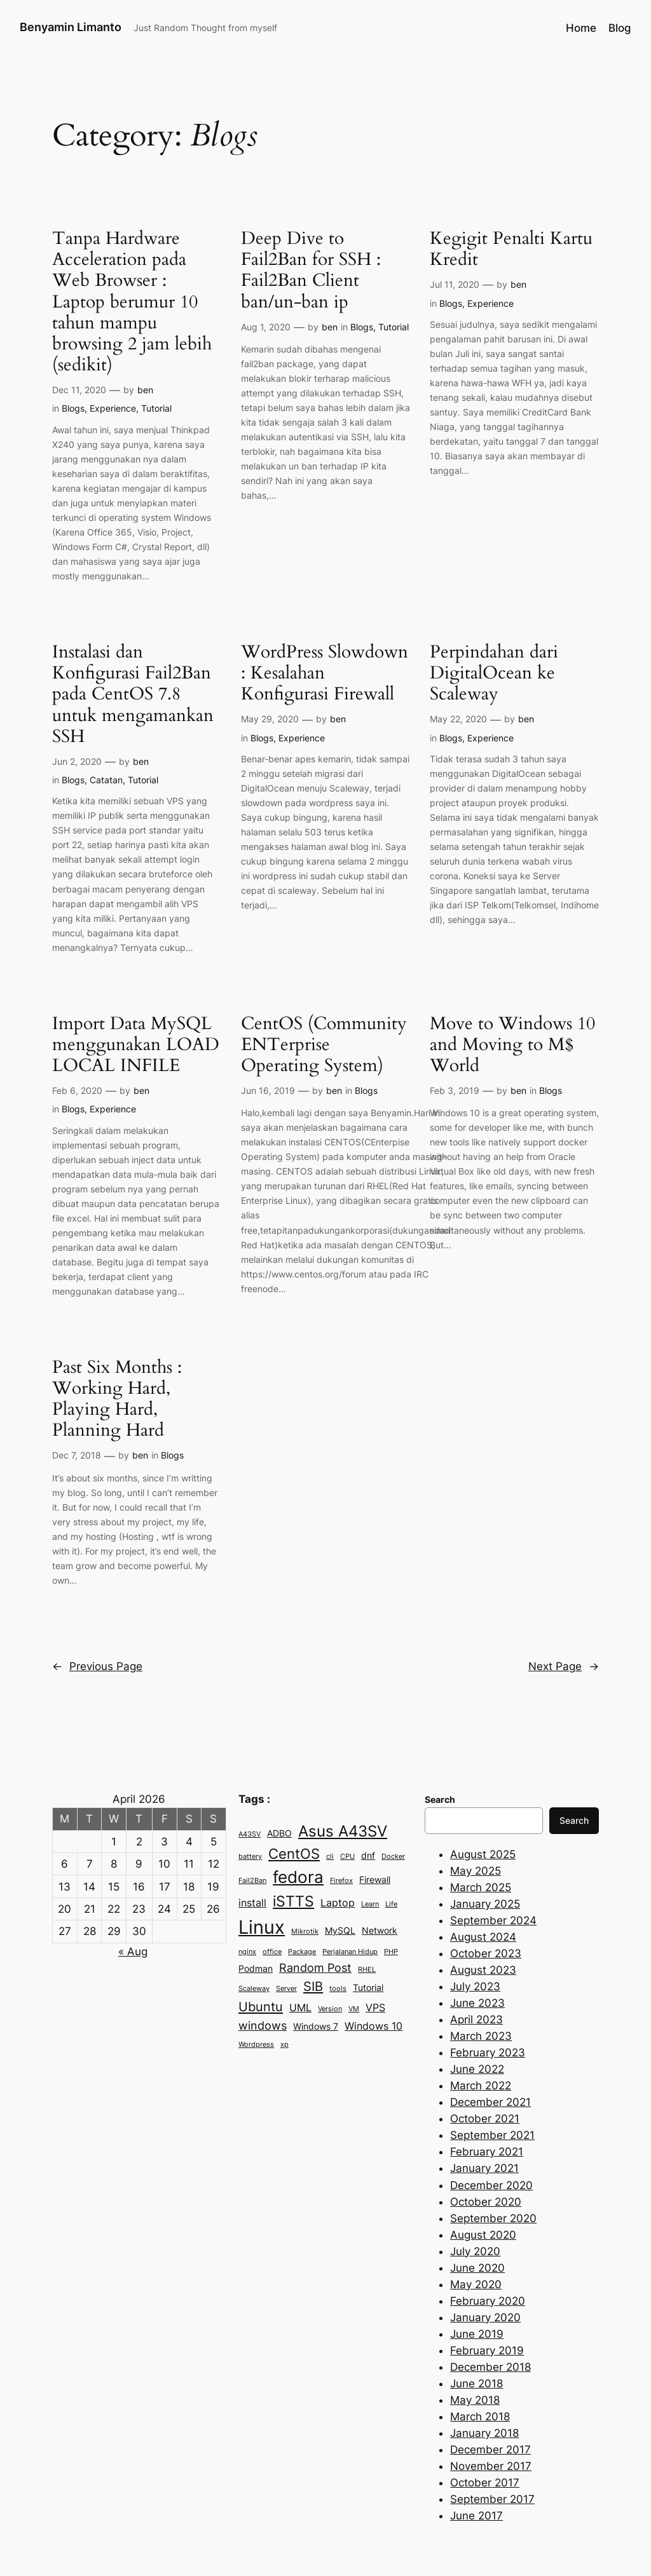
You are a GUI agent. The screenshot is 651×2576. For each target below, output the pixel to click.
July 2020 (475, 2251)
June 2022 (477, 2069)
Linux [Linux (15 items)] (261, 1927)
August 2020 (483, 2235)
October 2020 (485, 2201)
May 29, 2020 (270, 718)
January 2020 (485, 2317)
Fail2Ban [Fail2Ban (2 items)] (252, 1881)
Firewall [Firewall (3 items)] (374, 1880)
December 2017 (490, 2449)
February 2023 (487, 2052)
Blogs (73, 408)
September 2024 (493, 1920)
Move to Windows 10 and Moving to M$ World (512, 1044)
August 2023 (483, 1970)
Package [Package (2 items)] (302, 1952)
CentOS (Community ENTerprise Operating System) (324, 1044)
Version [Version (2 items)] (330, 2009)
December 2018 (490, 2367)
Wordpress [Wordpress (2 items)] (256, 2044)
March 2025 (480, 1887)
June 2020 (477, 2268)
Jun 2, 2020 (77, 761)
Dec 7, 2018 (76, 1455)
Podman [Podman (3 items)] (255, 1969)
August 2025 (483, 1854)
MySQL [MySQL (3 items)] (340, 1930)
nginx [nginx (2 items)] (247, 1952)
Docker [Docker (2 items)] (393, 1856)
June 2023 (477, 2003)
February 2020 (487, 2301)
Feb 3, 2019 (454, 1090)
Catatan (106, 779)
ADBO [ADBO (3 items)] (279, 1833)
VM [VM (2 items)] (353, 2009)
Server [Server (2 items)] (286, 1989)
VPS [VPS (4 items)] (375, 2007)
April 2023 (476, 2019)
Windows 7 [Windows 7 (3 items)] (315, 2026)
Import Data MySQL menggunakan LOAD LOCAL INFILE (135, 1044)
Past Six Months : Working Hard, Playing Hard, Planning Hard (117, 1399)
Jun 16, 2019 (268, 1090)
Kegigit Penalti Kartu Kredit (511, 249)
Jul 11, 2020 (454, 284)
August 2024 (483, 1937)
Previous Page (97, 1666)
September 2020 (493, 2218)
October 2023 (485, 1953)
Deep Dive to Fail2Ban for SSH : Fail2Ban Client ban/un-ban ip (311, 270)
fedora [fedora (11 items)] (298, 1877)
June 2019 (477, 2334)
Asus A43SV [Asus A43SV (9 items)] (342, 1831)
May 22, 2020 (458, 718)
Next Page (563, 1666)
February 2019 (487, 2350)
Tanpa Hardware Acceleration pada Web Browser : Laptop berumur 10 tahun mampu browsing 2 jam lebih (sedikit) (132, 301)
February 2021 (486, 2151)
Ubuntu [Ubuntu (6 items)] (260, 2006)
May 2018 (475, 2400)
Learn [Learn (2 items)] (370, 1904)
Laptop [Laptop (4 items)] (337, 1902)
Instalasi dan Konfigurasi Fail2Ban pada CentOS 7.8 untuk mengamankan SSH (133, 694)
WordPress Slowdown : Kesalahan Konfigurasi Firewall (324, 673)
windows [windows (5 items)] (262, 2025)
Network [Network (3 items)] (379, 1930)
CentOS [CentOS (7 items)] (294, 1853)
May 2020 (476, 2284)
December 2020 (491, 2185)
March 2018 (480, 2416)
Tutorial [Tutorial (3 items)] (368, 1988)
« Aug (132, 1951)
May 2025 (475, 1871)
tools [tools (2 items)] (337, 1989)
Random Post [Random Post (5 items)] (315, 1967)
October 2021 (484, 2118)
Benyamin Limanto (70, 27)
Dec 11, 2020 (79, 389)
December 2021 (490, 2102)
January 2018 (484, 2433)
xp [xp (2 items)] (284, 2044)
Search (574, 1820)
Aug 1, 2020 (266, 326)
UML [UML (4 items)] (300, 2007)
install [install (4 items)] (252, 1902)
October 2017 (484, 2482)
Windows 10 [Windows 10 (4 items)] (373, 2026)
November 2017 (490, 2466)
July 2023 (475, 1986)
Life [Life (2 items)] (391, 1904)
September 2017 (492, 2499)
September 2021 (492, 2135)
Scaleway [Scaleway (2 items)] (254, 1989)
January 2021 (484, 2168)
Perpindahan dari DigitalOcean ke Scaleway (494, 673)
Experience (113, 408)
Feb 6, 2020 (77, 1090)
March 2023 (481, 2036)
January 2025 (485, 1904)
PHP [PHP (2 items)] (391, 1952)
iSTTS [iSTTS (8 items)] (293, 1901)
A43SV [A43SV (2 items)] (249, 1834)
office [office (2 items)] (272, 1952)
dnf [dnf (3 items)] (368, 1856)
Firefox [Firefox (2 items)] (341, 1881)
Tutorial (156, 408)
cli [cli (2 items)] (330, 1856)
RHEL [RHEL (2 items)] (367, 1970)
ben (145, 389)
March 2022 (480, 2085)
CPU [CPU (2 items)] (347, 1856)
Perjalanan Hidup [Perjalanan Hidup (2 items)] (350, 1952)
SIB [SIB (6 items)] (313, 1986)
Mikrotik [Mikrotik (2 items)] (305, 1931)
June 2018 (476, 2383)
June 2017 (476, 2515)
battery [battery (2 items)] (250, 1856)
